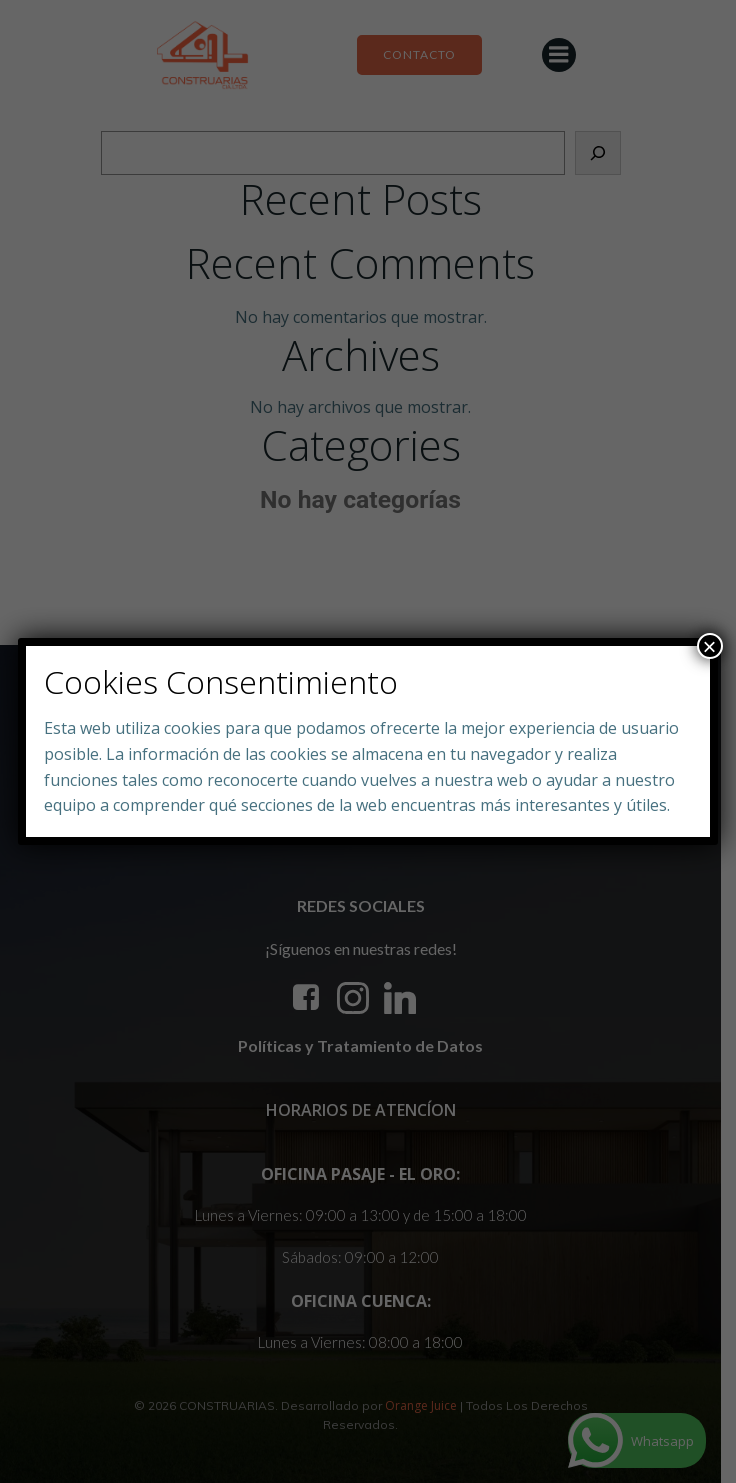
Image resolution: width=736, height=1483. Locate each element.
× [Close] (710, 646)
